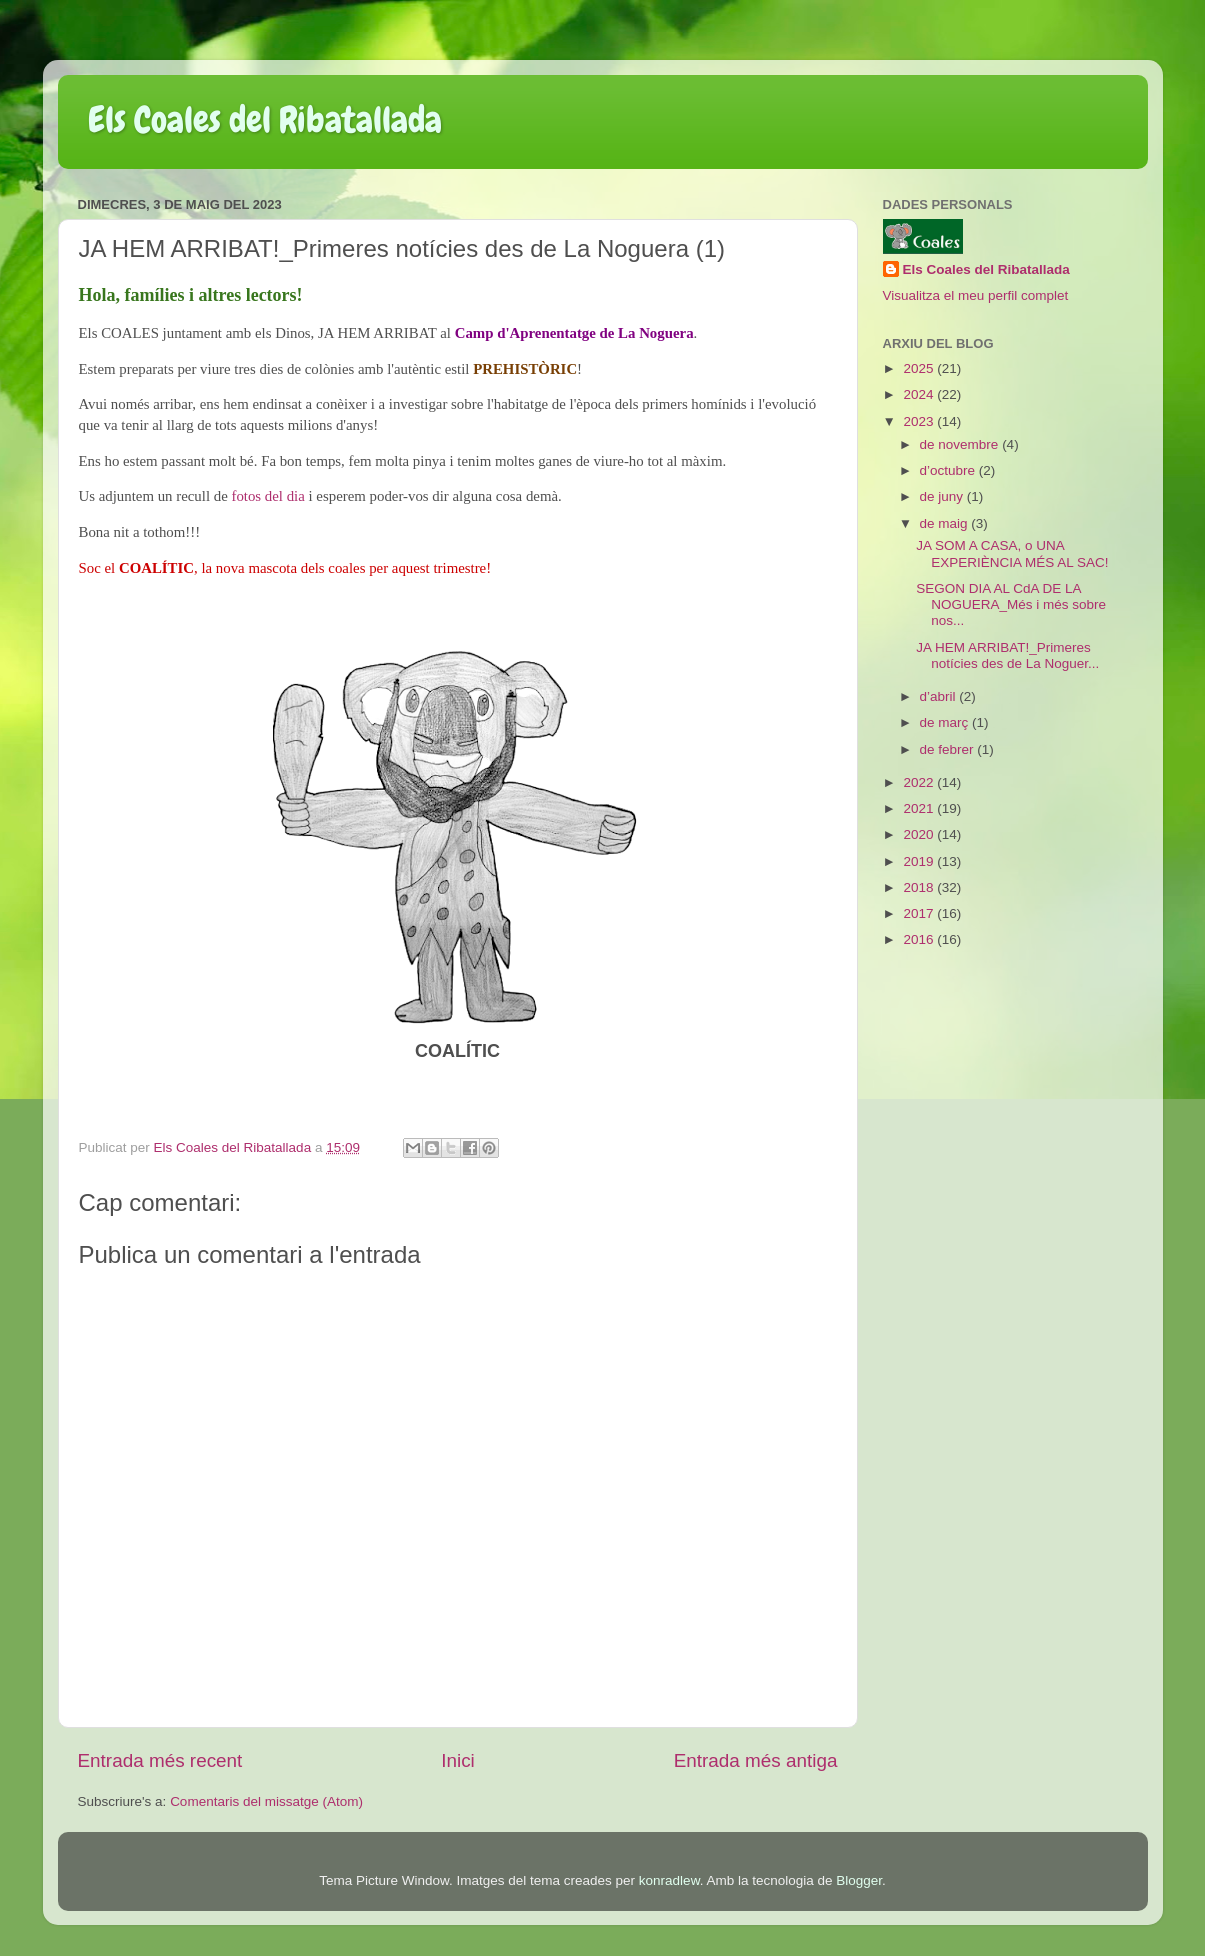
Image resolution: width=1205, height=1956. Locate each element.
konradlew (669, 1880)
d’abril (940, 696)
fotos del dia (267, 496)
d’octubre (949, 470)
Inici (458, 1760)
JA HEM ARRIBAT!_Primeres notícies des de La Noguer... (1007, 655)
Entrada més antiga (756, 1760)
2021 (920, 808)
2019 (920, 861)
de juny (943, 496)
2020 (920, 834)
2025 (920, 368)
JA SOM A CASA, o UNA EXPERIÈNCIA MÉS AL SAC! (1012, 553)
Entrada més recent (160, 1760)
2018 (920, 887)
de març (946, 722)
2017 (920, 913)
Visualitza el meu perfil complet (976, 295)
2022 (920, 782)
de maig (946, 523)
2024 (920, 394)
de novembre (961, 444)
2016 (920, 939)
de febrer (949, 749)
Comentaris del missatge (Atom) (266, 1801)
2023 (920, 421)
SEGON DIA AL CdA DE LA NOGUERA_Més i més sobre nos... (1011, 604)
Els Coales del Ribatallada (265, 120)
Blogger (859, 1880)
